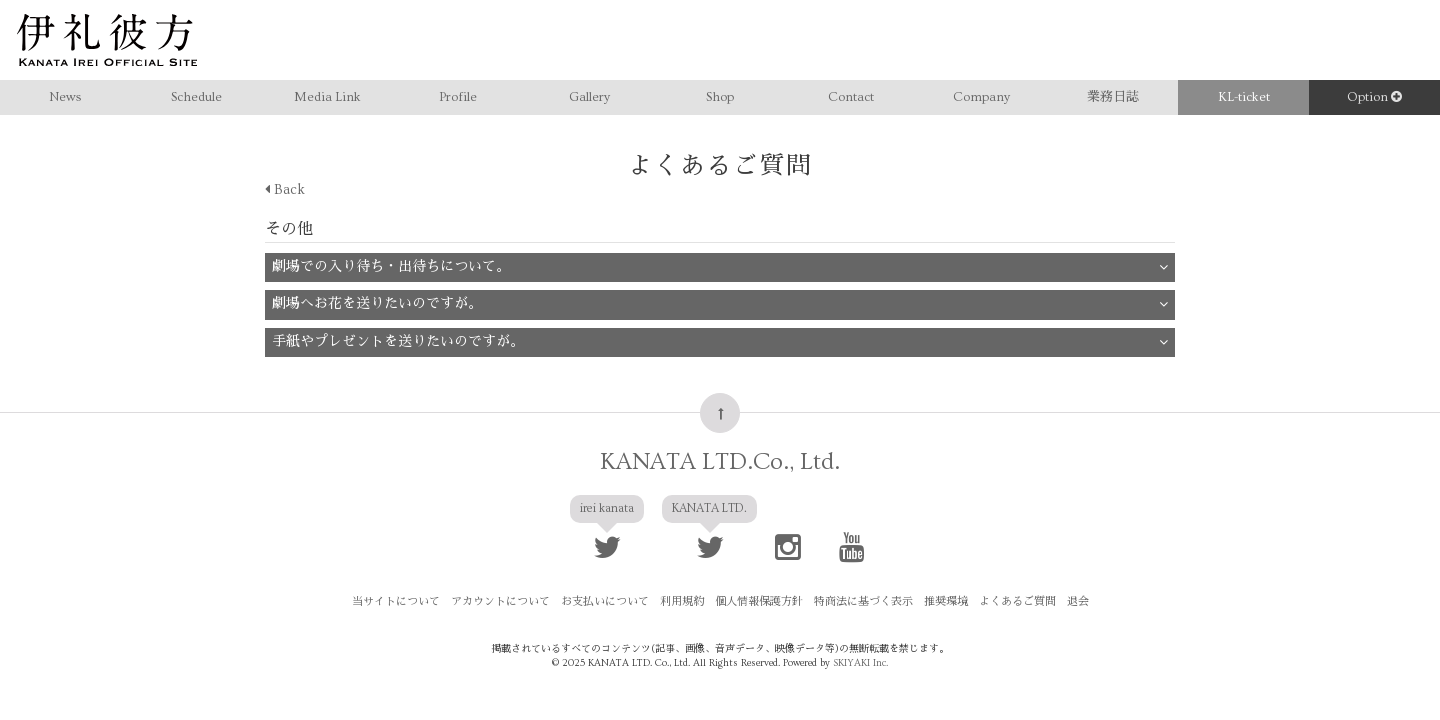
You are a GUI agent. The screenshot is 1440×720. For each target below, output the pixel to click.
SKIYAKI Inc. (860, 648)
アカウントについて (500, 586)
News (65, 97)
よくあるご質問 (1017, 586)
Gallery (589, 97)
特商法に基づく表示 (863, 586)
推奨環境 (946, 586)
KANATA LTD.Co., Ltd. (720, 446)
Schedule (196, 97)
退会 (1078, 586)
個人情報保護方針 (759, 586)
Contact (851, 97)
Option (1374, 97)
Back (285, 190)
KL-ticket (1244, 97)
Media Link (327, 97)
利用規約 (682, 586)
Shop (720, 97)
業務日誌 (1113, 97)
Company (981, 97)
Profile (458, 97)
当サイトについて (396, 586)
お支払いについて (605, 586)
